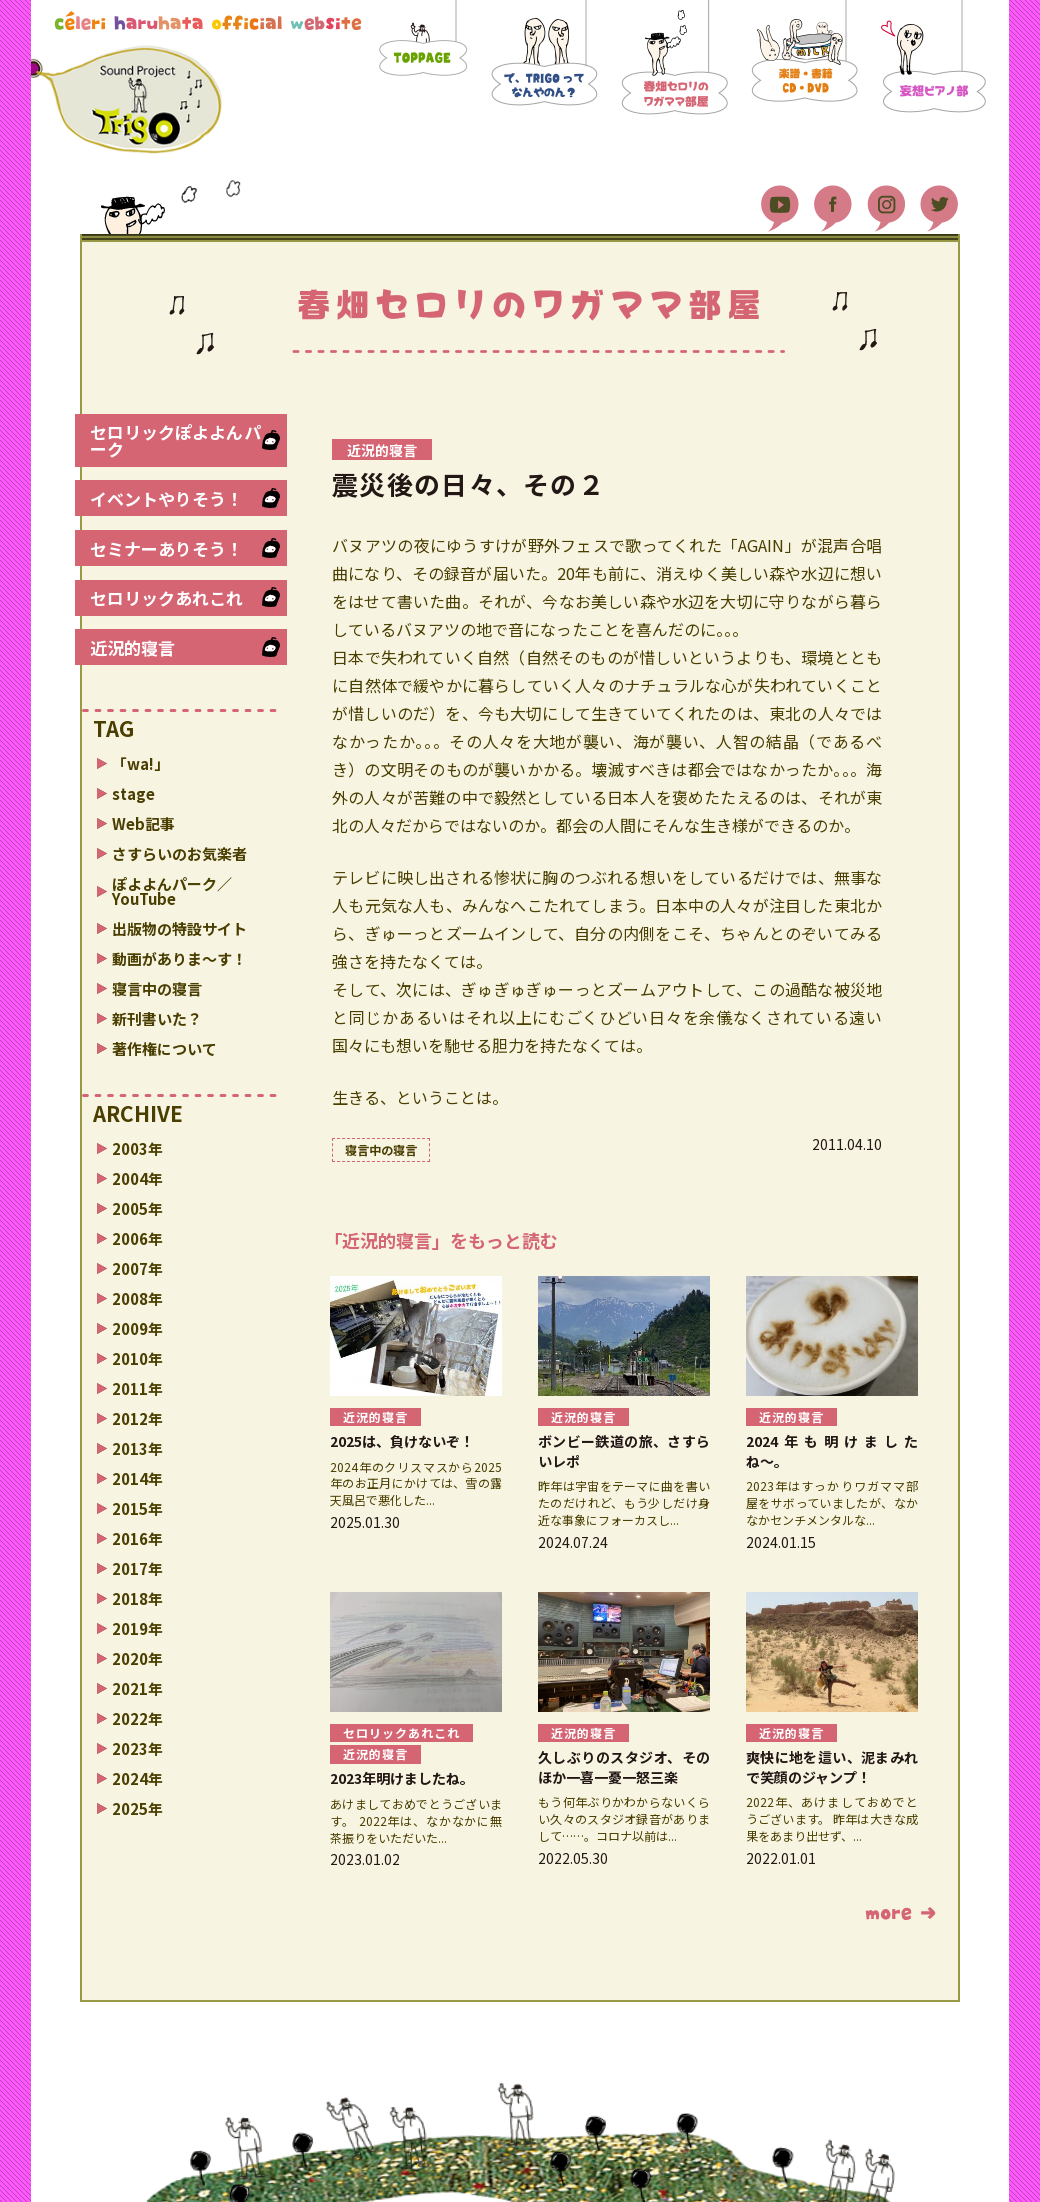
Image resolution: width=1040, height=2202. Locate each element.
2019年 (137, 1628)
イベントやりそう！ (166, 498)
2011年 (137, 1388)
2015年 (137, 1508)
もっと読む (900, 1913)
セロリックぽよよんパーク (175, 440)
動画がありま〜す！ (179, 958)
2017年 (137, 1568)
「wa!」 (140, 763)
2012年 (137, 1418)
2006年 (137, 1238)
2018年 (137, 1598)
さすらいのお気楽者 (179, 853)
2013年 (137, 1448)
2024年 (137, 1778)
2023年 (137, 1748)
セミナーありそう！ (166, 548)
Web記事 (143, 823)
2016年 (137, 1538)
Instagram (886, 200)
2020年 (137, 1658)
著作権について (164, 1048)
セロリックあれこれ (166, 597)
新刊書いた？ (157, 1018)
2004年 (137, 1178)
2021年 (137, 1688)
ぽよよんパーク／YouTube (172, 891)
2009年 (137, 1328)
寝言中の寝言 (157, 988)
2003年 (137, 1148)
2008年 (137, 1298)
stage (133, 793)
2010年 (137, 1358)
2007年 (137, 1268)
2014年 (137, 1478)
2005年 (137, 1208)
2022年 (137, 1718)
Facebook (833, 200)
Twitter (939, 200)
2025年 (137, 1808)
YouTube (780, 200)
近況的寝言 (132, 647)
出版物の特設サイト (179, 928)
